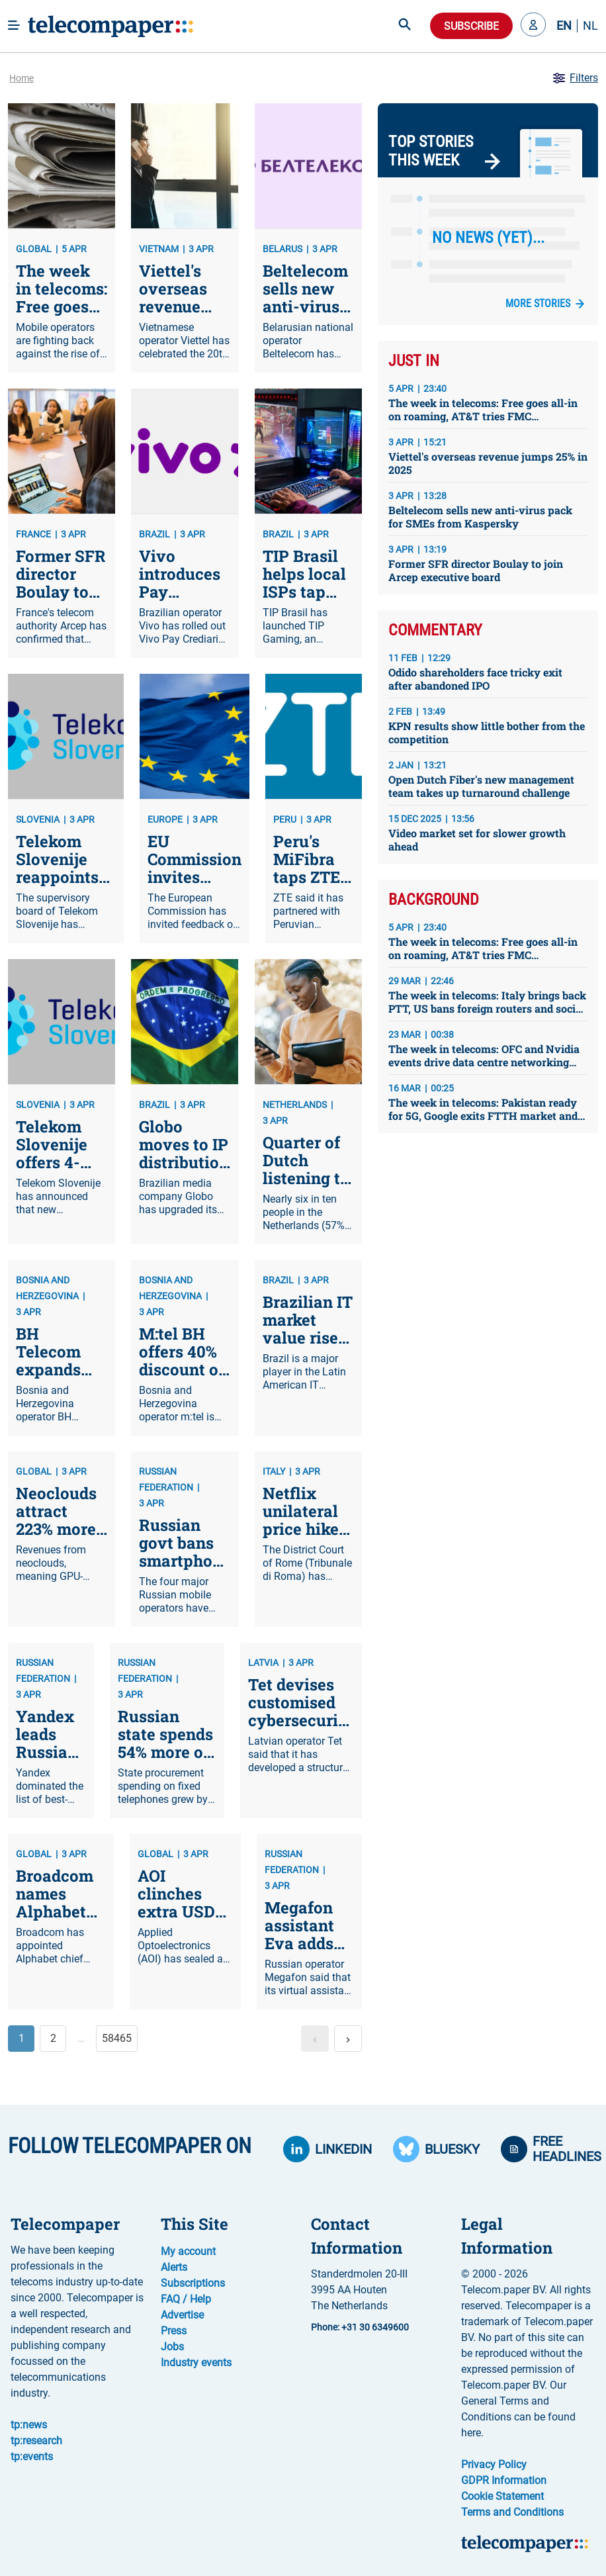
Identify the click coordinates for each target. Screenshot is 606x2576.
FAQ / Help (186, 2299)
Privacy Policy (494, 2464)
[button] (533, 25)
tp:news (29, 2424)
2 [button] (53, 2038)
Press (174, 2330)
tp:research (36, 2440)
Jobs (172, 2346)
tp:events (32, 2456)
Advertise (182, 2315)
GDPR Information (503, 2480)
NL (590, 25)
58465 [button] (117, 2038)
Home (21, 78)
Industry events (196, 2362)
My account (188, 2251)
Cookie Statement (502, 2496)
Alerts (174, 2267)
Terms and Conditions (512, 2512)
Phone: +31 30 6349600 (360, 2327)
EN (564, 25)
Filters (574, 78)
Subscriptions (193, 2283)
